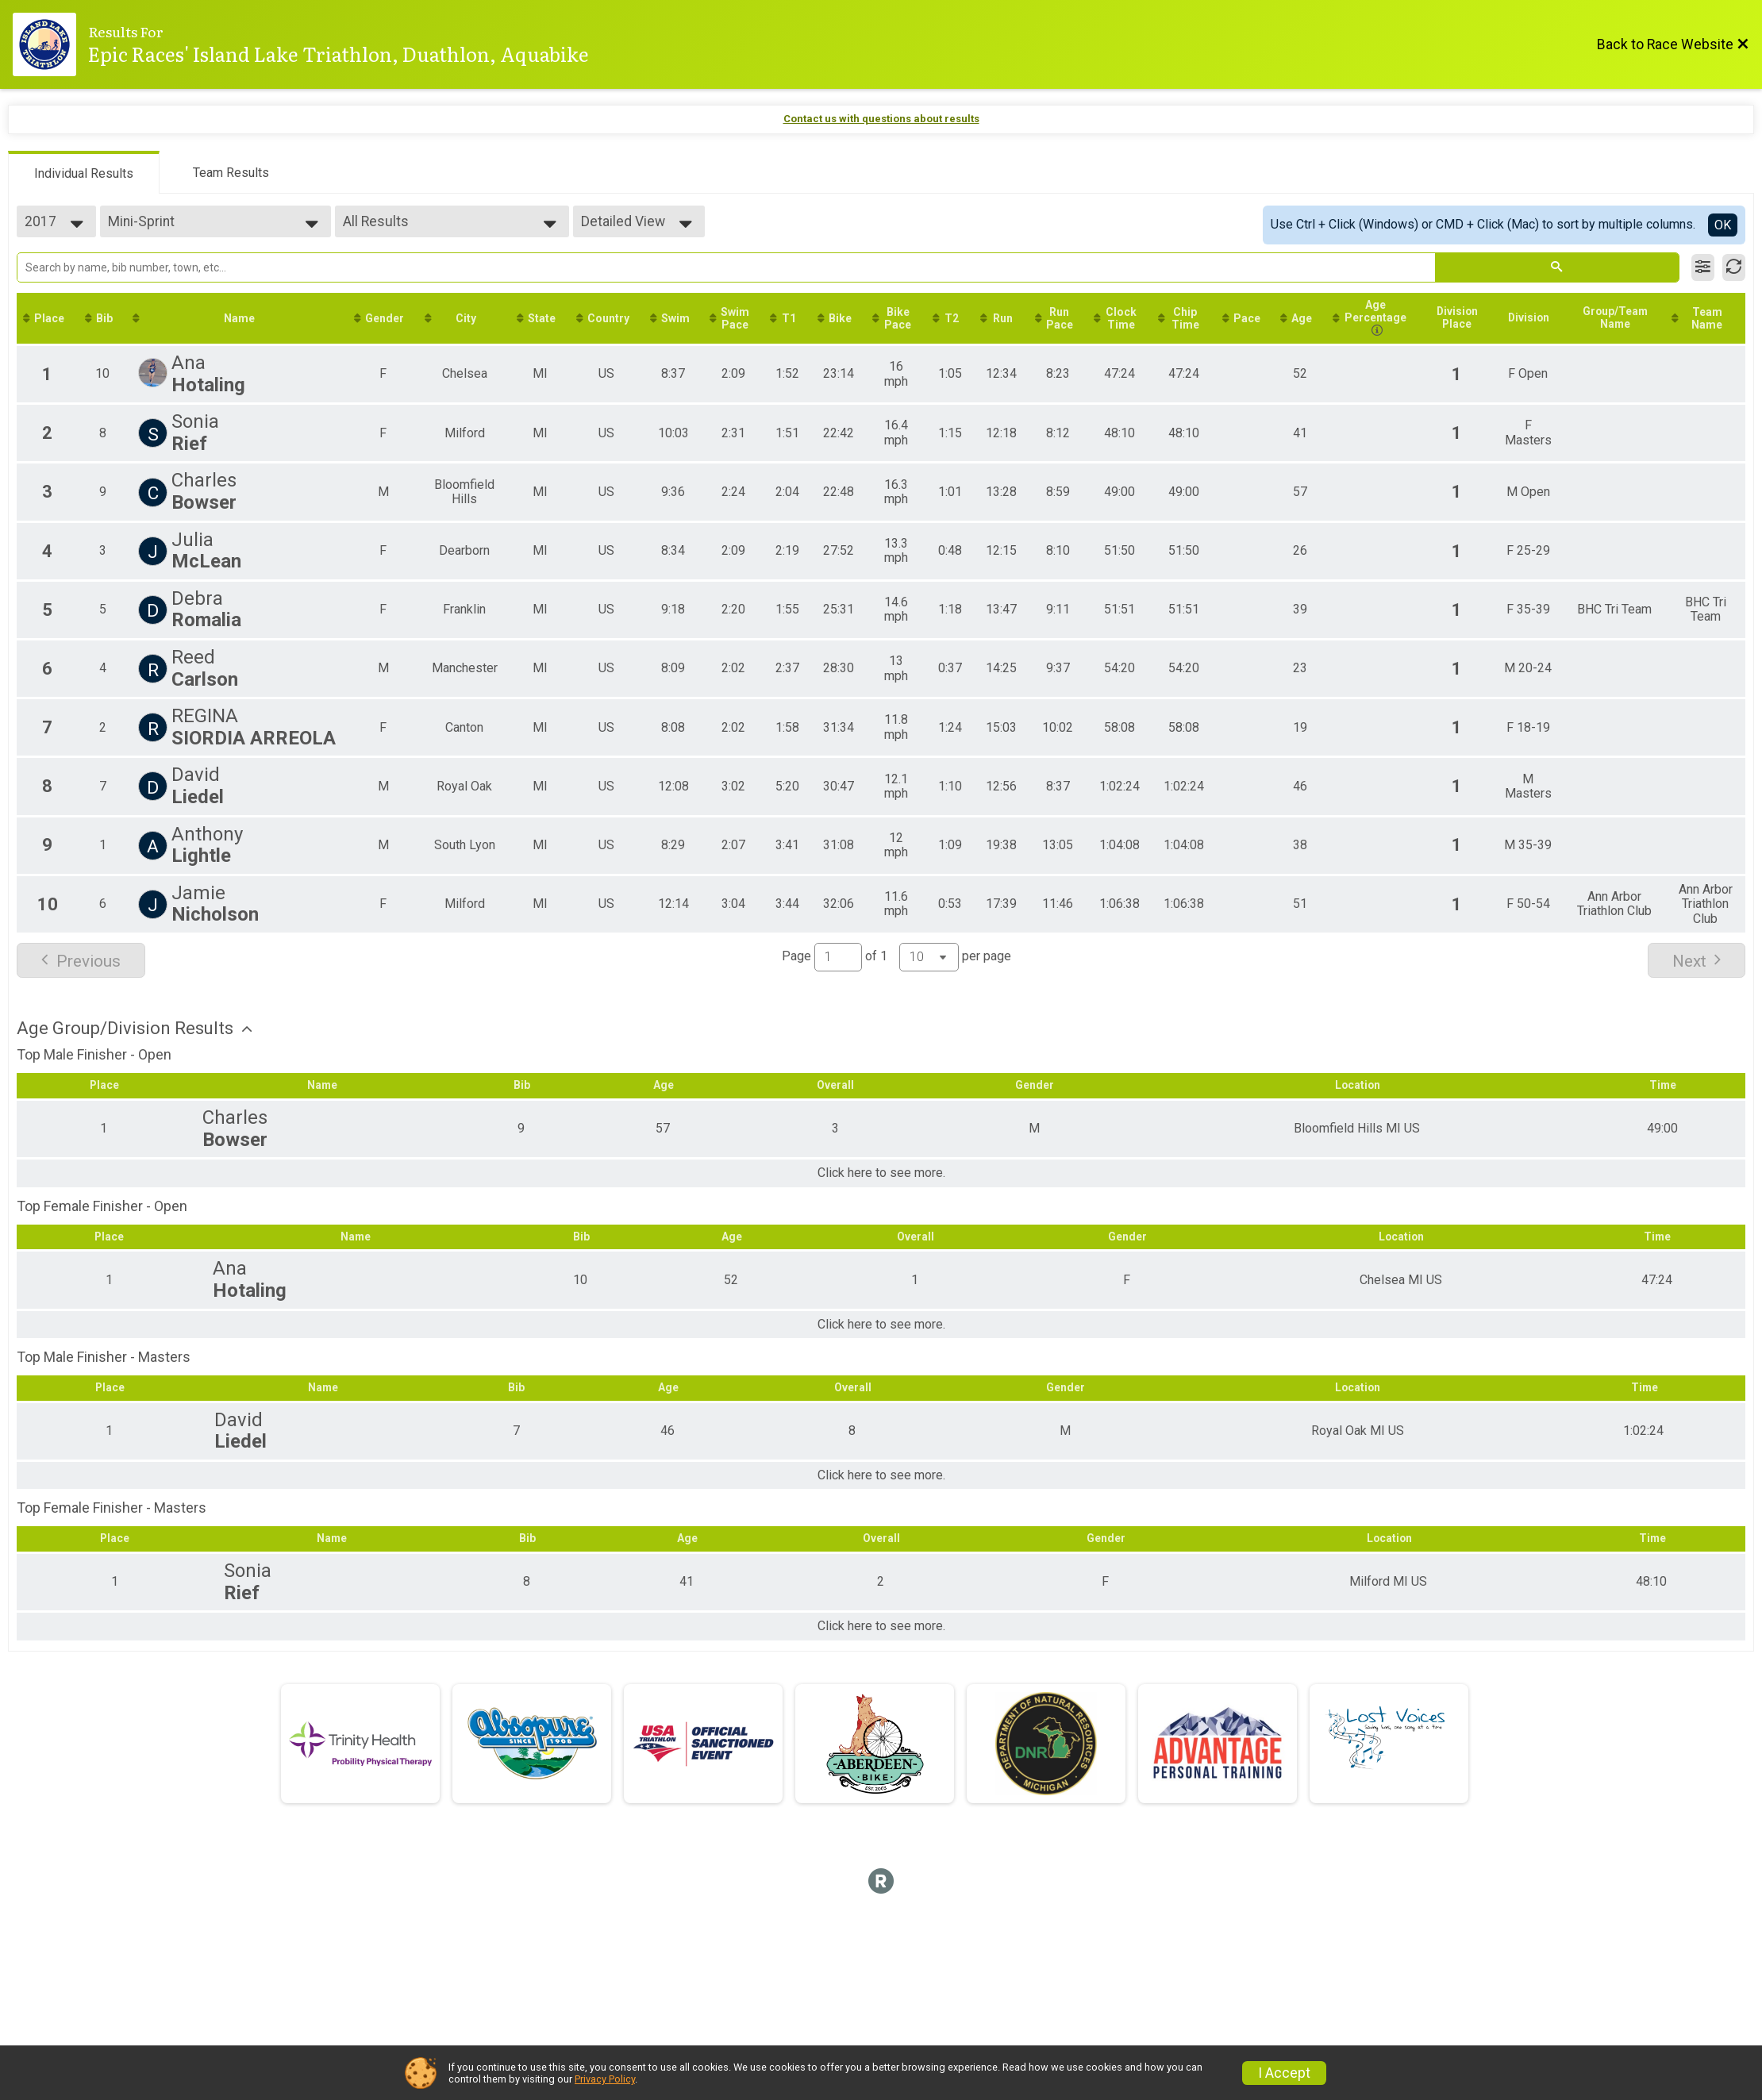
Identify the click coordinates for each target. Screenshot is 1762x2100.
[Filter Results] (1702, 267)
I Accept (1284, 2073)
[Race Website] (50, 44)
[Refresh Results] (1733, 267)
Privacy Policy (605, 2079)
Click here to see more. (881, 1190)
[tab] (84, 172)
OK (1722, 225)
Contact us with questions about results (881, 119)
